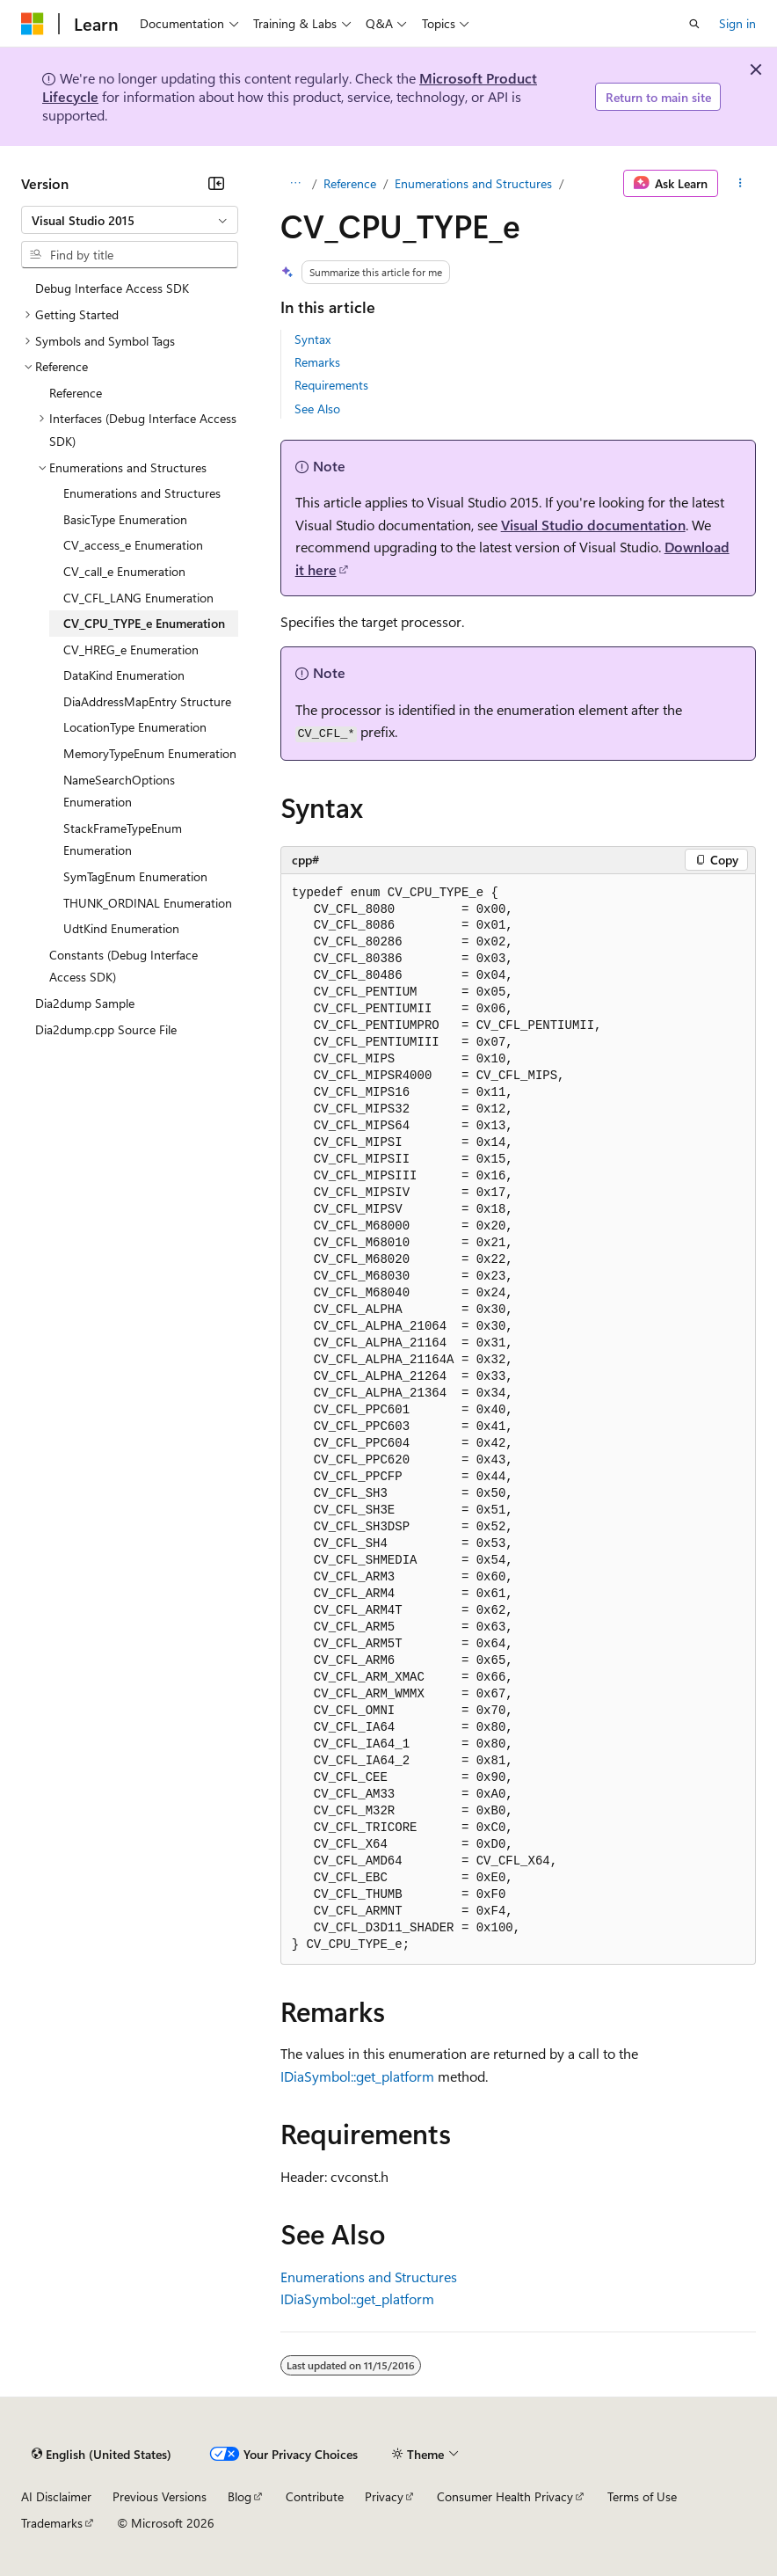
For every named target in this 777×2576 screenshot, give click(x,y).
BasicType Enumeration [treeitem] (125, 519)
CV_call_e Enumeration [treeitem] (124, 571)
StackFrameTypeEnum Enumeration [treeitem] (122, 839)
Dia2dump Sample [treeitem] (84, 1003)
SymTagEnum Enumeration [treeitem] (135, 876)
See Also (317, 408)
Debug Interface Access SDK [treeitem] (112, 288)
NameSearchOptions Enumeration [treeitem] (119, 791)
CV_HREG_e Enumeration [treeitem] (131, 649)
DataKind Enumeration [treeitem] (124, 675)
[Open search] (694, 24)
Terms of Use (642, 2496)
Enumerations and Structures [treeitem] (142, 493)
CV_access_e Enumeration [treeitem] (133, 544)
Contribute (315, 2496)
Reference (349, 183)
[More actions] (740, 184)
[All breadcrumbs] (295, 184)
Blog (239, 2496)
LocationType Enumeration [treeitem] (135, 727)
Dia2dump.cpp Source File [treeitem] (106, 1029)
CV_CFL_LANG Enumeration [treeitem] (138, 597)
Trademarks (52, 2522)
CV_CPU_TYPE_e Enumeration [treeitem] (144, 623)
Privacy (384, 2496)
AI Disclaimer (56, 2496)
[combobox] (129, 220)
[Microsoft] (32, 23)
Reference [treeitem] (75, 392)
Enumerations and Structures (473, 183)
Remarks (317, 362)
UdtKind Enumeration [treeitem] (121, 928)
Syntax (312, 339)
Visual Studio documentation (593, 524)
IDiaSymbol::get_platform (357, 2076)
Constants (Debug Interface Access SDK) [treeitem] (123, 966)
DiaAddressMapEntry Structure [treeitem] (147, 701)
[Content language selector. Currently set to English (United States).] (101, 2454)
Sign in (737, 23)
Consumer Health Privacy (505, 2496)
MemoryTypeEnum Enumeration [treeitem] (149, 753)
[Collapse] (216, 183)
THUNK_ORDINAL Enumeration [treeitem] (147, 902)
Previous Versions (160, 2496)
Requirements (331, 384)
